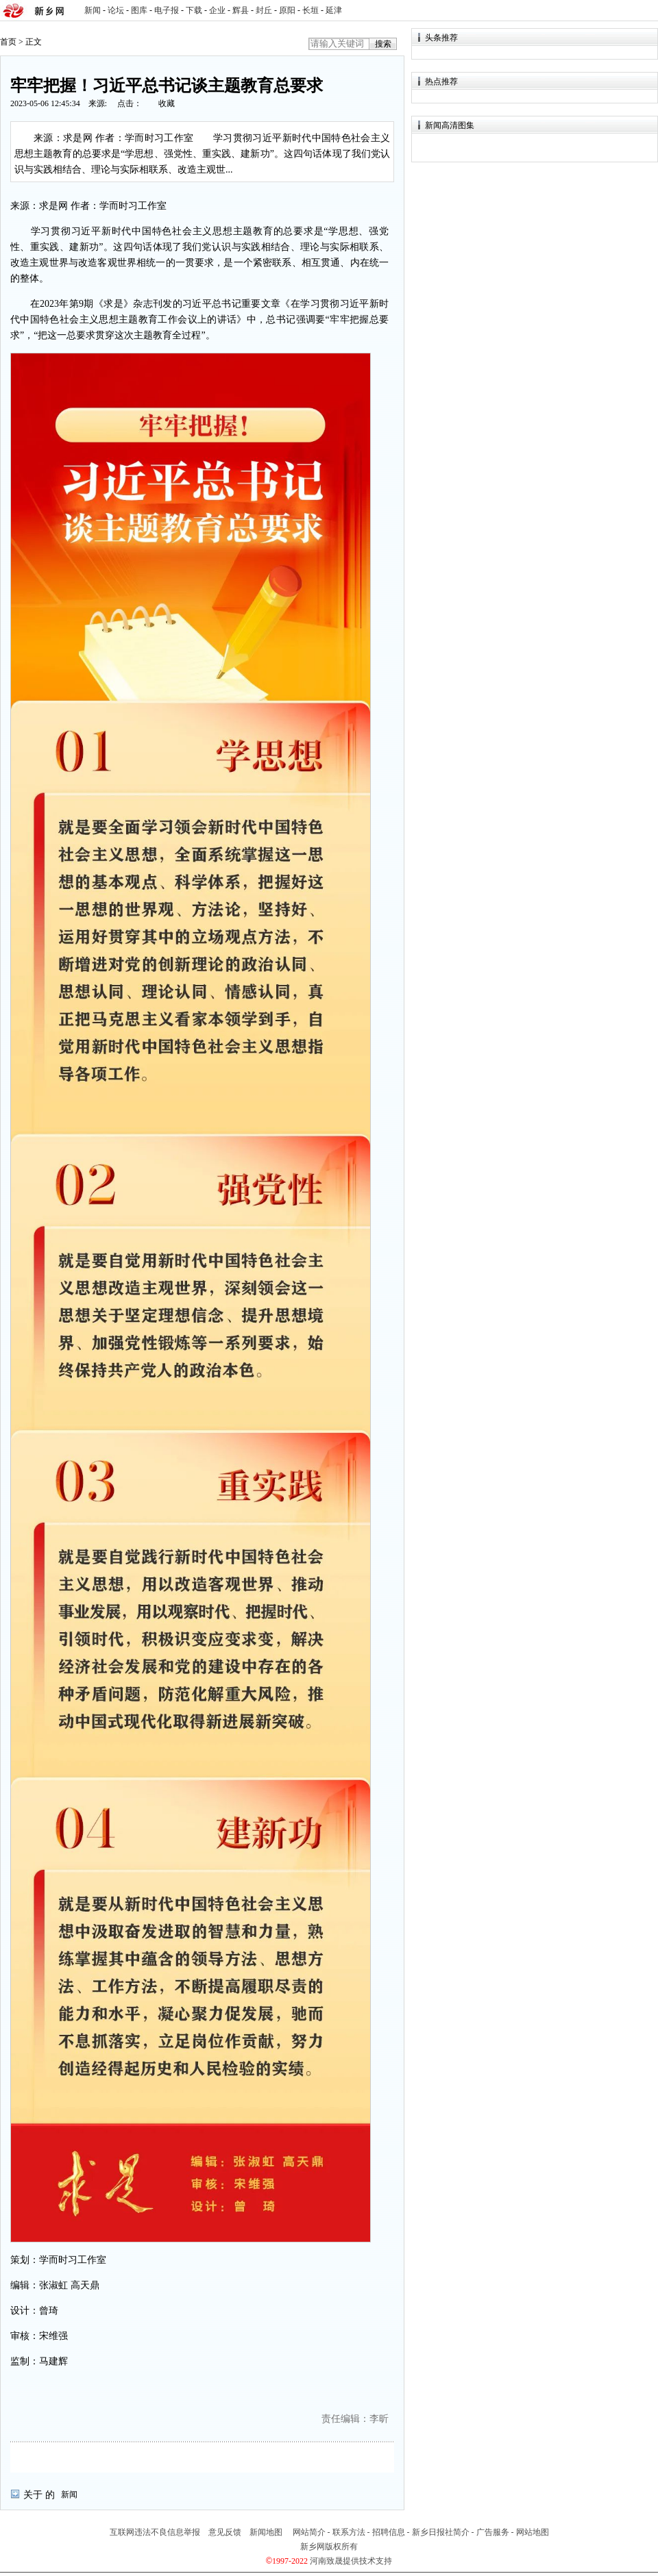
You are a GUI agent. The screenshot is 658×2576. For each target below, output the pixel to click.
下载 (194, 10)
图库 (139, 10)
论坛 (116, 10)
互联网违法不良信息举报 (155, 2532)
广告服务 (492, 2532)
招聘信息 (388, 2532)
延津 (334, 10)
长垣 (310, 10)
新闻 (92, 10)
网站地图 (532, 2532)
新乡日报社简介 (441, 2532)
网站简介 (309, 2532)
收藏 (166, 103)
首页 (8, 42)
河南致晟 (326, 2561)
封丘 (264, 10)
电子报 (166, 10)
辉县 (240, 10)
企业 (217, 10)
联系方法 (348, 2532)
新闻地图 (265, 2532)
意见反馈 (224, 2532)
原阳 (287, 10)
